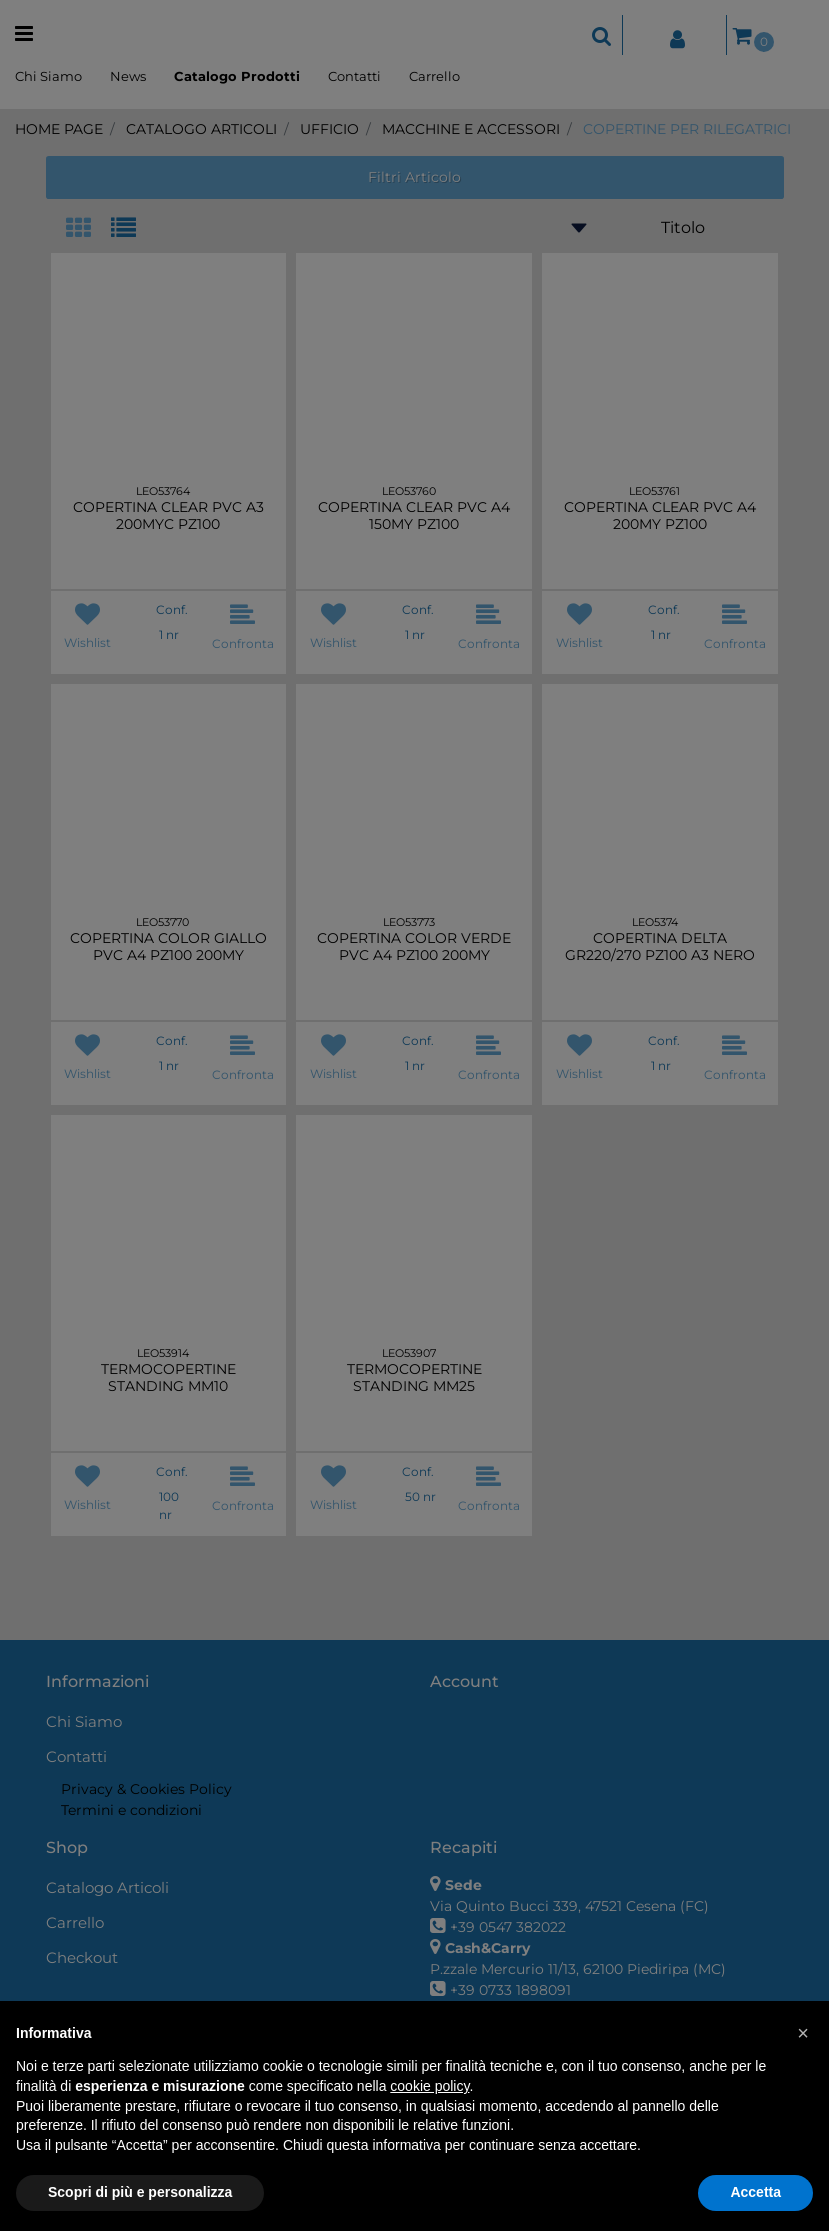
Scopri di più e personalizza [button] (140, 2192)
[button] (803, 2033)
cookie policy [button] (429, 2086)
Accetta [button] (755, 2192)
